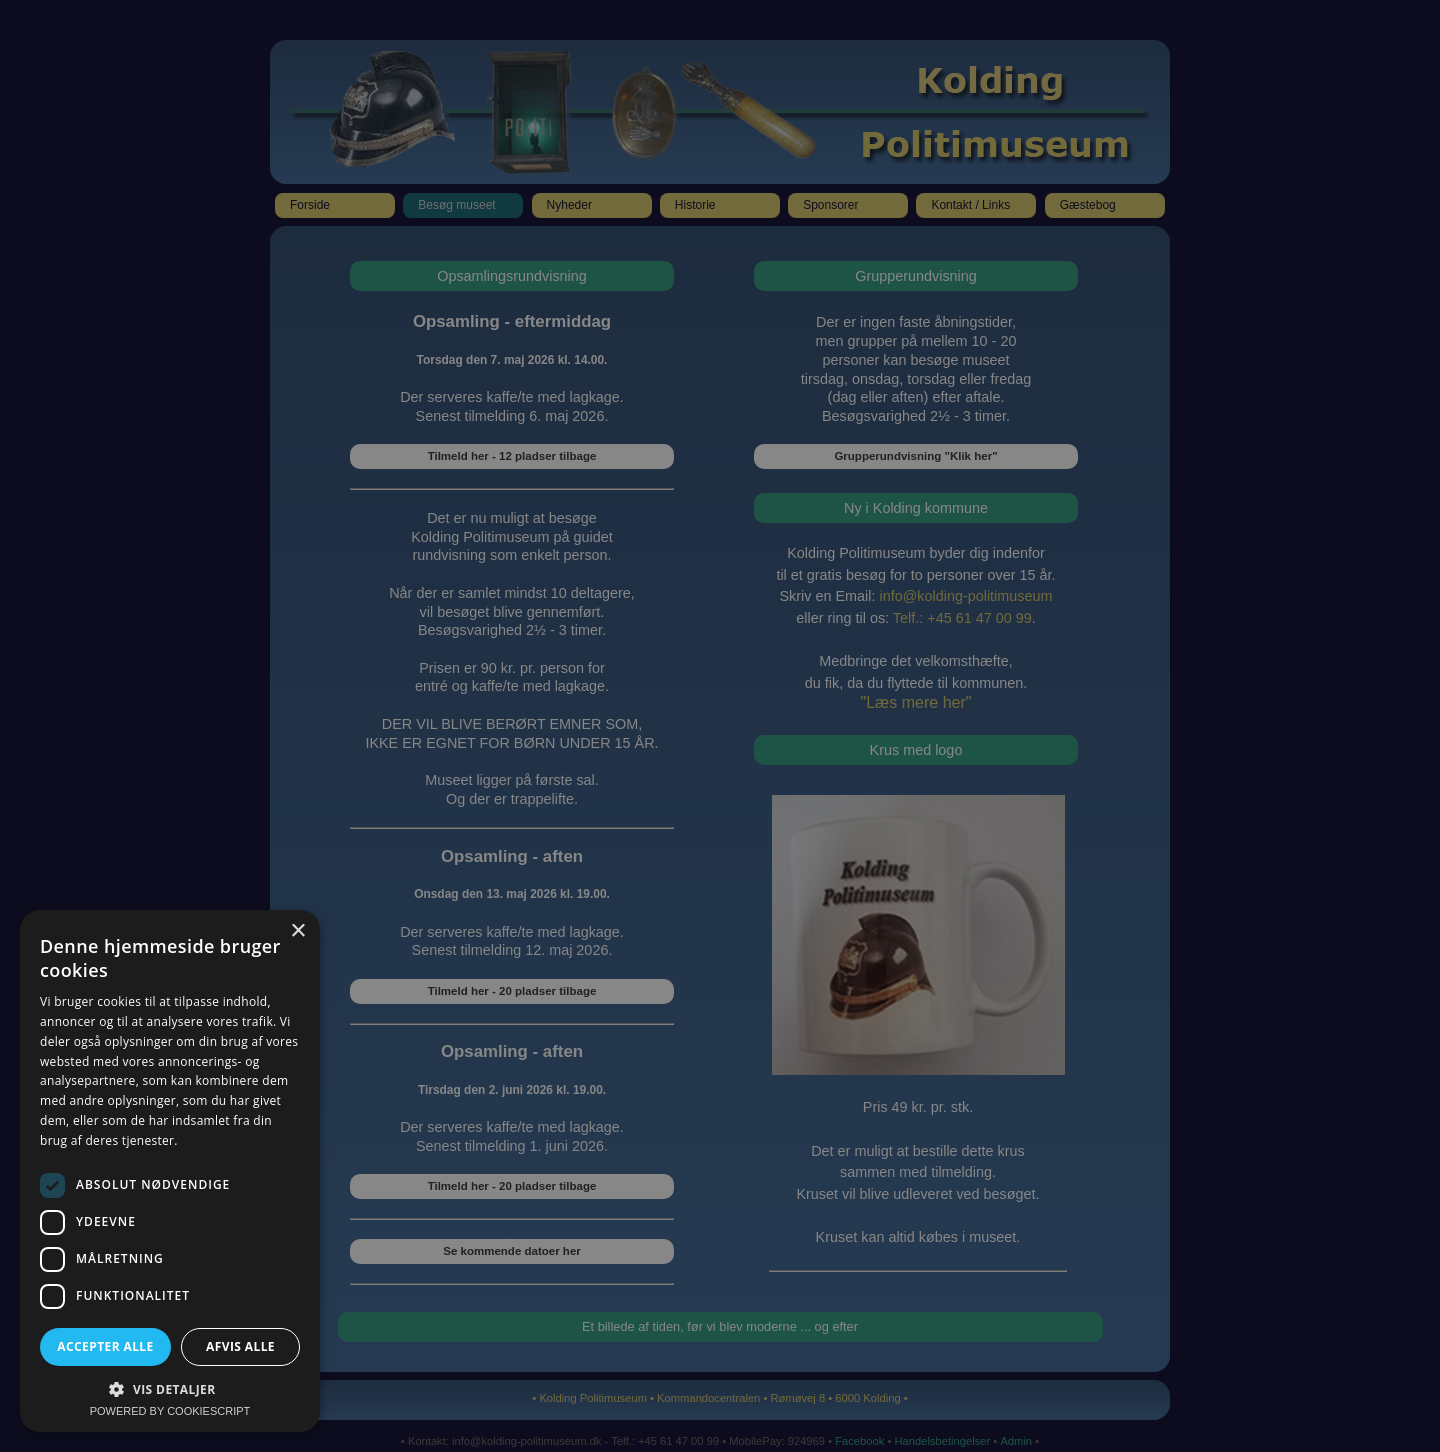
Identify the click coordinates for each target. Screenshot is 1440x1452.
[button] (170, 1388)
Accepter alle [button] (105, 1346)
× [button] (297, 931)
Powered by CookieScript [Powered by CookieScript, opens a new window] (170, 1411)
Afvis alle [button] (240, 1346)
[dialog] (720, 726)
